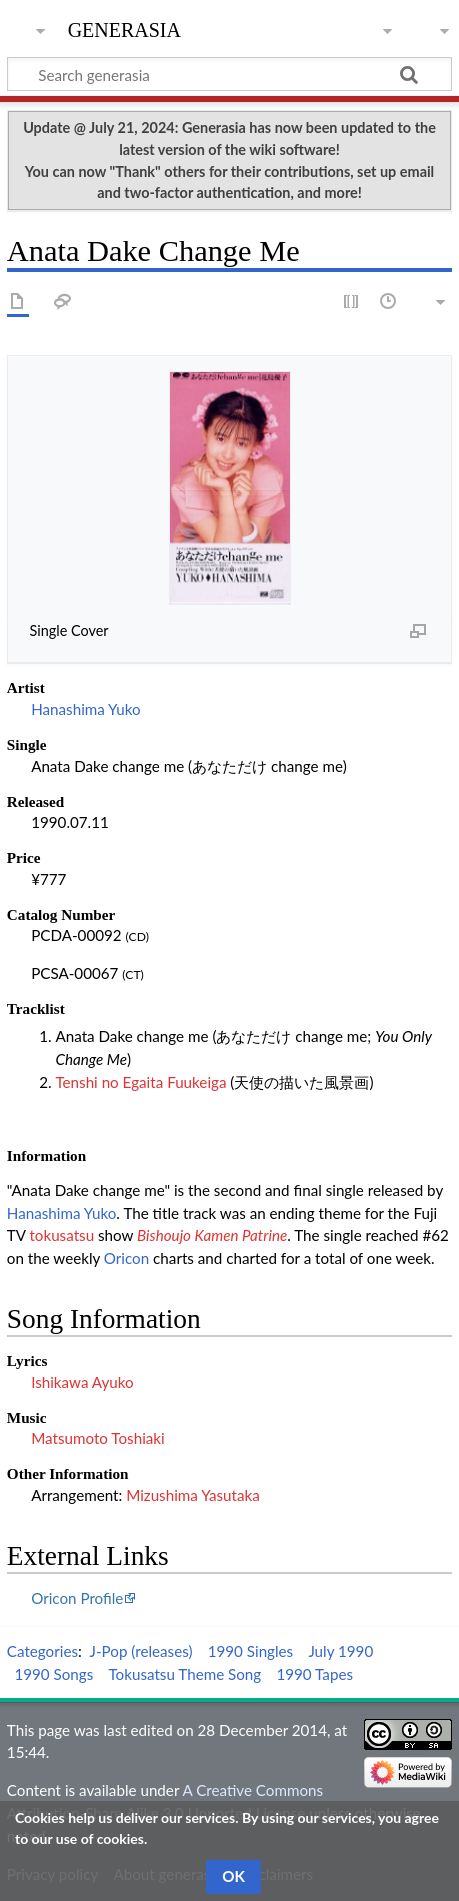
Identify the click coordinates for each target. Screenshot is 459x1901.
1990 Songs (53, 1674)
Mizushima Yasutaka (193, 1495)
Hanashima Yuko (86, 709)
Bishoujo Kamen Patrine (212, 1235)
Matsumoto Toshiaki (98, 1438)
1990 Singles (251, 1651)
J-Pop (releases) (141, 1651)
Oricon (126, 1258)
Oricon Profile (77, 1598)
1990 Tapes (314, 1674)
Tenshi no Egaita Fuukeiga (140, 1082)
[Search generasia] (229, 74)
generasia (124, 27)
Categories (42, 1651)
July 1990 (340, 1651)
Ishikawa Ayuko (82, 1382)
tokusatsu (61, 1235)
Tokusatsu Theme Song (184, 1674)
